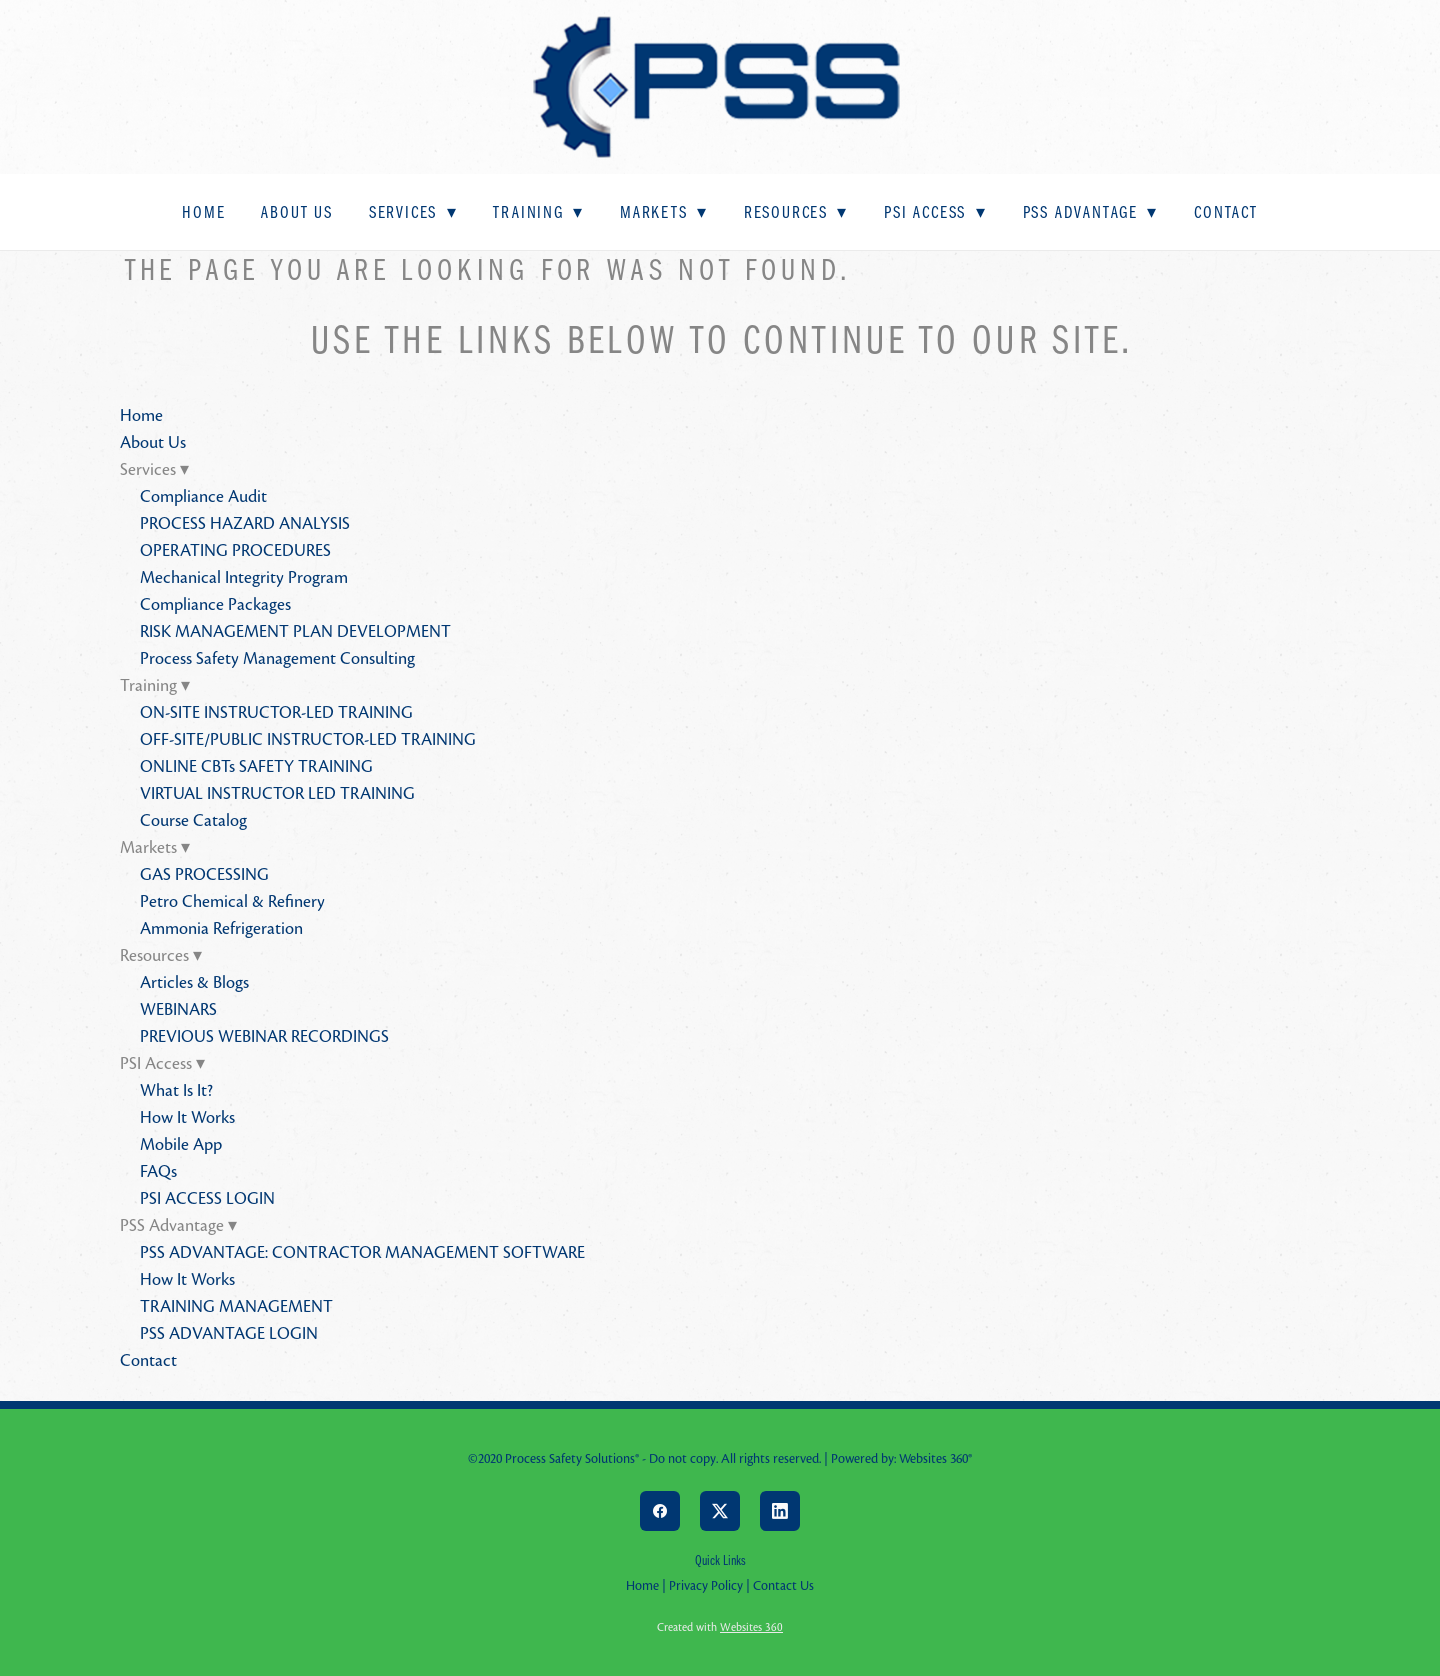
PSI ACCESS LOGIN (207, 1198)
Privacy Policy (706, 1586)
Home (203, 211)
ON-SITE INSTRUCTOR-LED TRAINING (276, 712)
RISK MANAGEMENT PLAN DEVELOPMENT (295, 631)
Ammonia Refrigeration (221, 928)
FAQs (158, 1171)
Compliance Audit (203, 496)
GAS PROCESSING (204, 874)
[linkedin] (780, 1511)
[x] (720, 1511)
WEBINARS (178, 1009)
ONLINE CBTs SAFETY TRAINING (256, 766)
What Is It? (176, 1090)
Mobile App (181, 1144)
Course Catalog (193, 820)
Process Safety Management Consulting (277, 658)
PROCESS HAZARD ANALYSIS (245, 523)
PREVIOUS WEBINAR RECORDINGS (264, 1036)
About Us (296, 211)
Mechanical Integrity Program (244, 577)
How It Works (187, 1117)
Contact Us (783, 1586)
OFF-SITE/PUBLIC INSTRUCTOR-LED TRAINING (308, 739)
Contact (1226, 211)
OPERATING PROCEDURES (235, 550)
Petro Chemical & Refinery (232, 901)
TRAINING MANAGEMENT (236, 1306)
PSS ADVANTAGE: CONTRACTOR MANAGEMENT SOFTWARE (362, 1252)
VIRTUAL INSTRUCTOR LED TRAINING (277, 793)
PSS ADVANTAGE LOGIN (229, 1333)
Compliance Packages (215, 604)
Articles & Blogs (194, 982)
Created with (720, 1627)
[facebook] (660, 1511)
